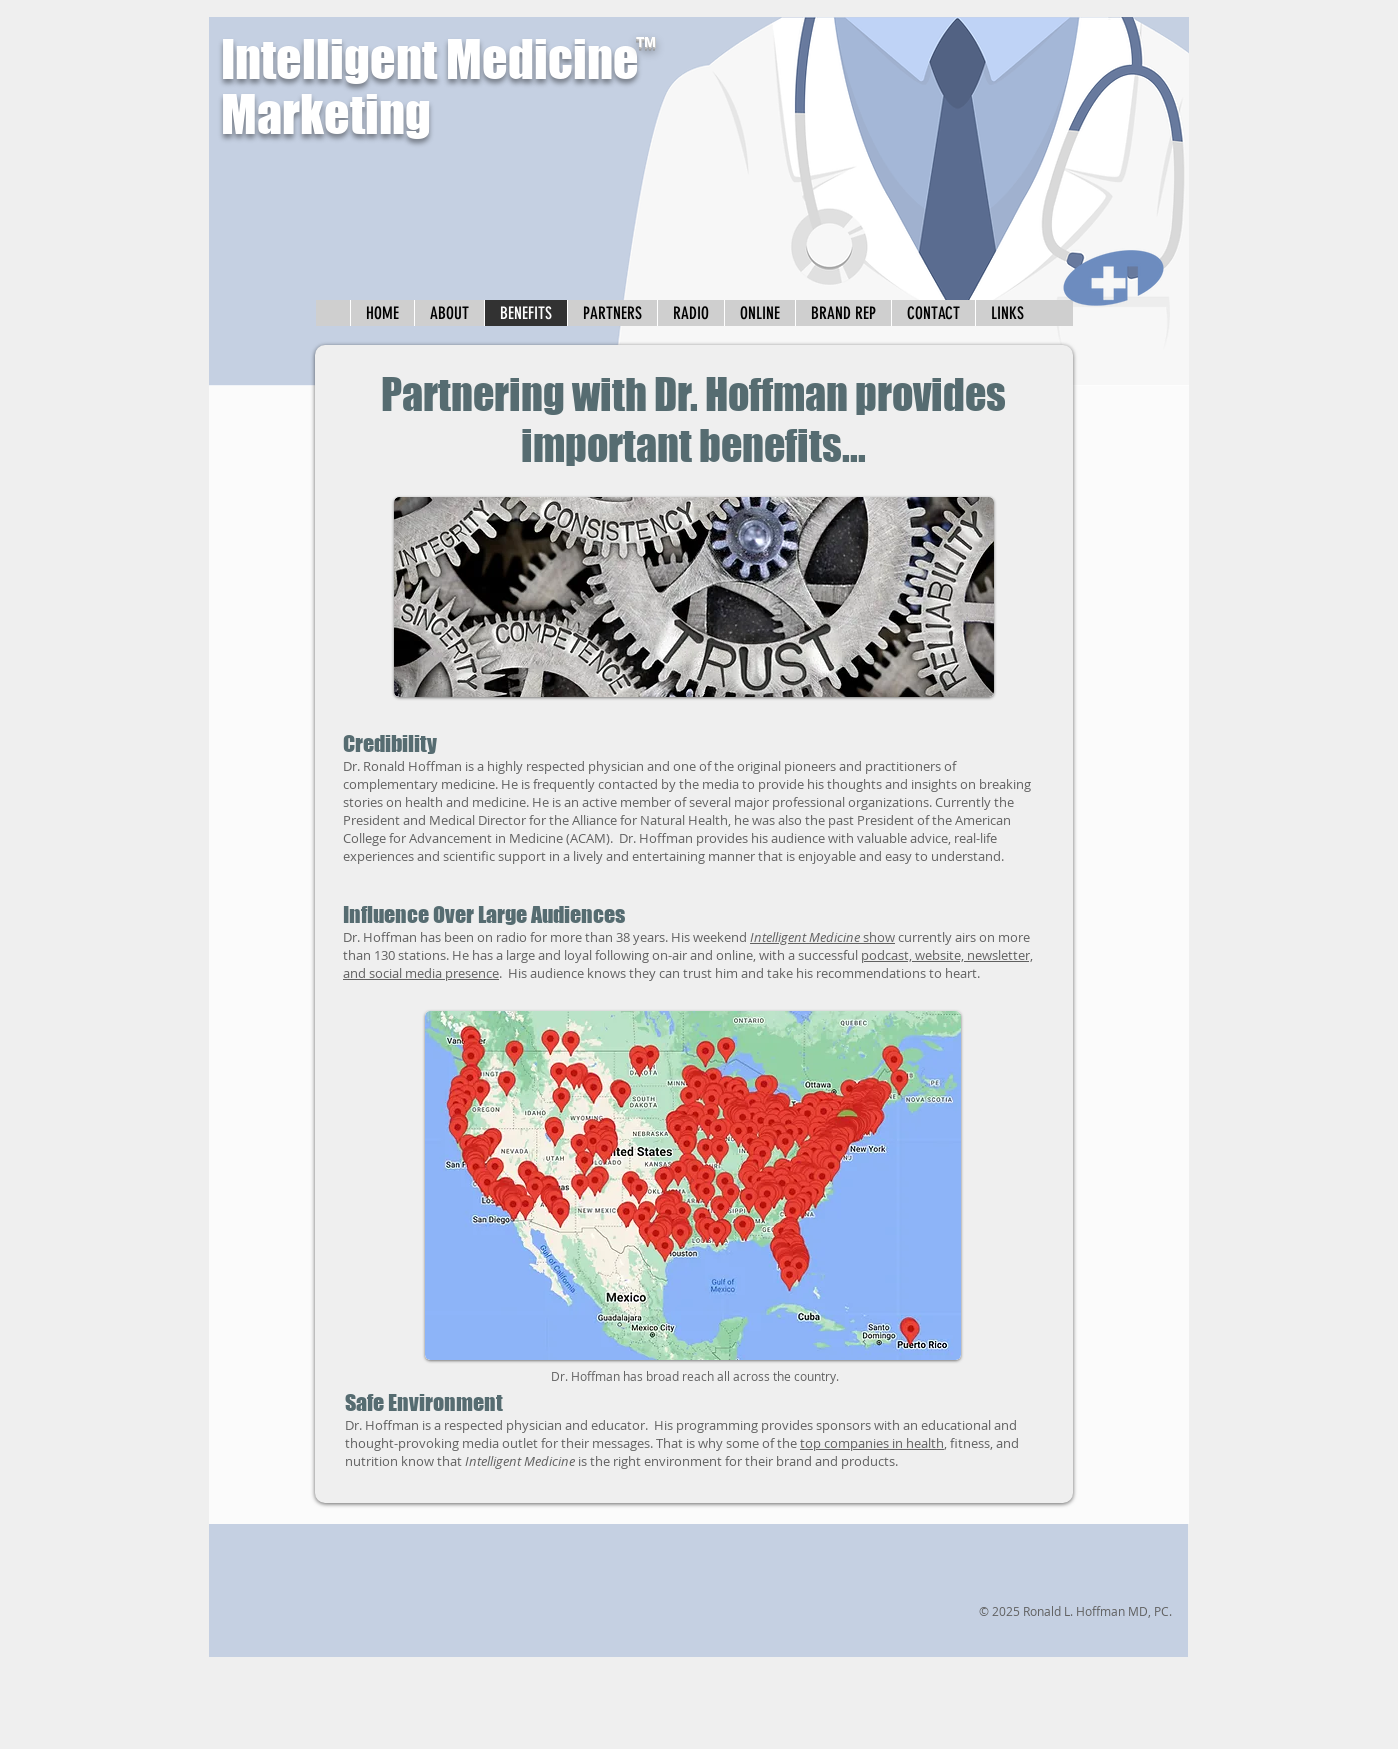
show (822, 937)
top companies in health (872, 1443)
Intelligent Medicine (430, 59)
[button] (1007, 313)
